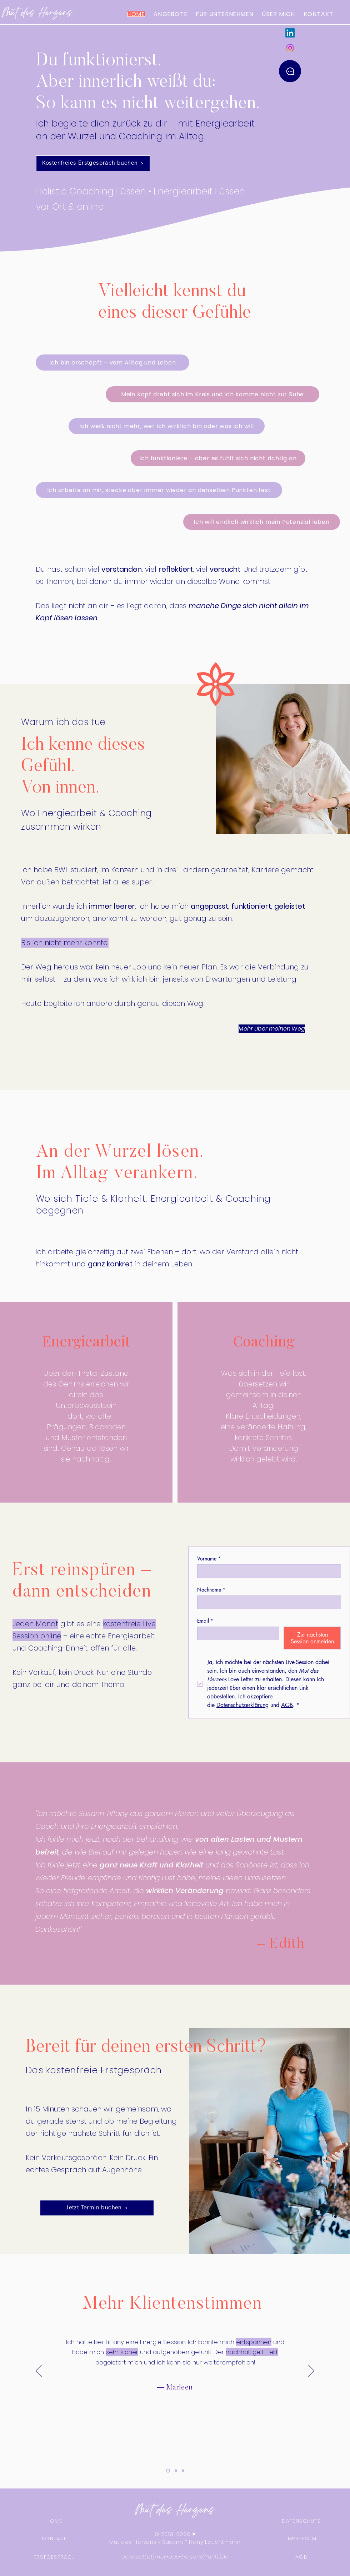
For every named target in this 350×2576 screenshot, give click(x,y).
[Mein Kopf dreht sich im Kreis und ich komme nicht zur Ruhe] (212, 394)
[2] (176, 2471)
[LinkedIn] (290, 33)
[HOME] (54, 2521)
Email (205, 1621)
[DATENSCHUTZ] (301, 2521)
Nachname (211, 1590)
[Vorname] (267, 1571)
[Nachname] (267, 1602)
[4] (168, 2471)
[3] (183, 2471)
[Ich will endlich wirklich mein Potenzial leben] (261, 522)
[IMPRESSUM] (301, 2538)
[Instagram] (290, 48)
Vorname (209, 1558)
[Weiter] (311, 2371)
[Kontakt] (290, 71)
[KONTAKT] (54, 2538)
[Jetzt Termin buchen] (97, 2208)
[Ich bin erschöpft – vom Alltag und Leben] (112, 362)
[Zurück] (39, 2371)
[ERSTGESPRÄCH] (54, 2557)
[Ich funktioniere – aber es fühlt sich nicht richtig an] (218, 458)
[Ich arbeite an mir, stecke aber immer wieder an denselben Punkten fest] (159, 490)
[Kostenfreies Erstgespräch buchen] (93, 163)
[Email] (236, 1633)
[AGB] (301, 2557)
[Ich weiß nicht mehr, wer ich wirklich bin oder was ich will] (167, 426)
